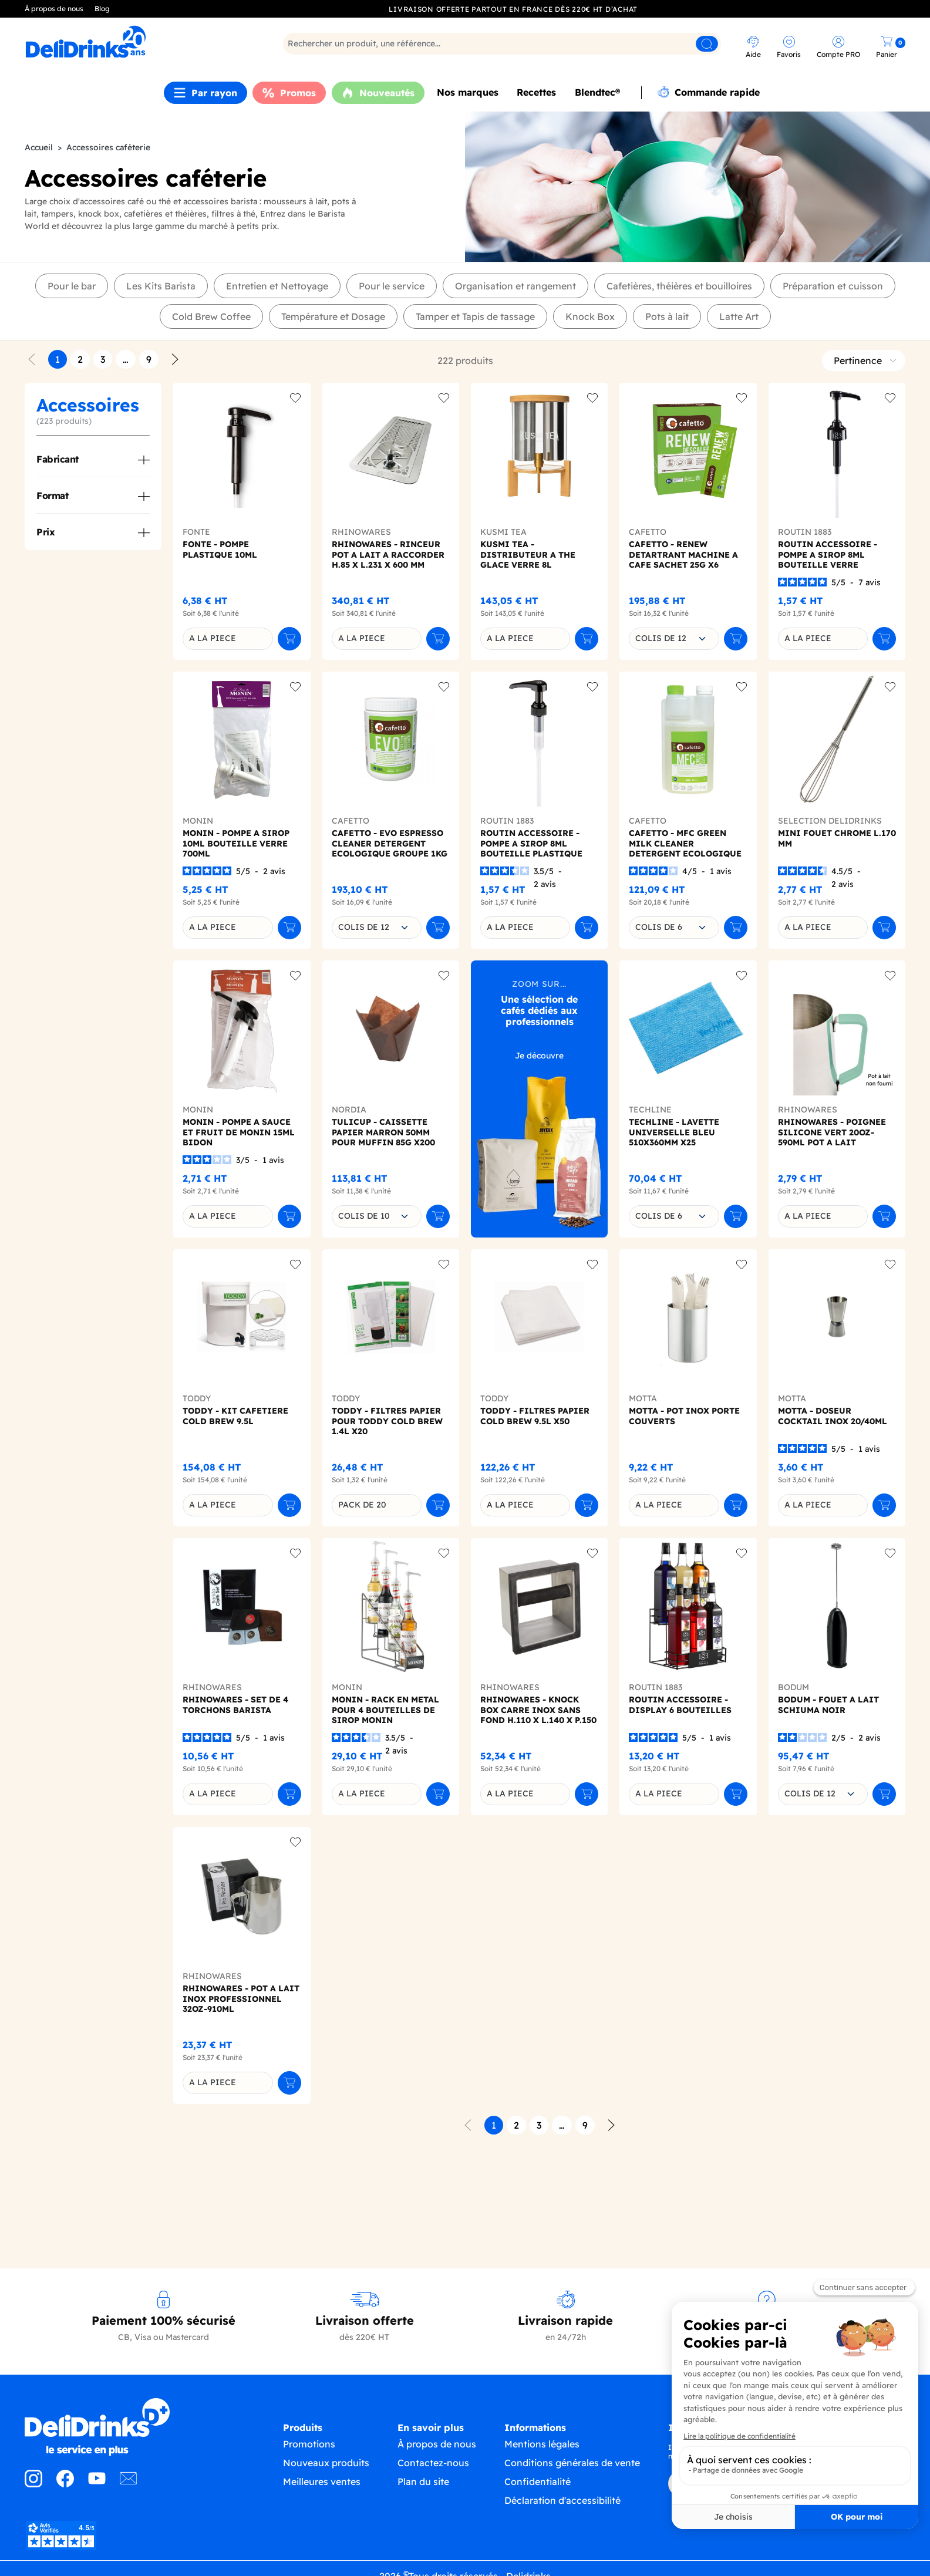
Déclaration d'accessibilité (562, 2505)
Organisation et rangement (515, 286)
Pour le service (391, 286)
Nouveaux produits (326, 2465)
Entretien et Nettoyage (277, 286)
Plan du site (423, 2484)
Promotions (309, 2446)
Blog (102, 8)
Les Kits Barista (161, 286)
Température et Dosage (333, 316)
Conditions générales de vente (572, 2468)
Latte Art (739, 316)
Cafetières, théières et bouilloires (679, 286)
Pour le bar (72, 286)
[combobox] (674, 639)
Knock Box (590, 316)
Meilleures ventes (321, 2484)
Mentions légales (541, 2449)
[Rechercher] (502, 44)
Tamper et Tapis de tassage (475, 316)
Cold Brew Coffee (211, 316)
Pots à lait (667, 316)
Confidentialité (537, 2487)
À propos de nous (54, 8)
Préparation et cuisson (833, 286)
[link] (133, 41)
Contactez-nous (433, 2466)
